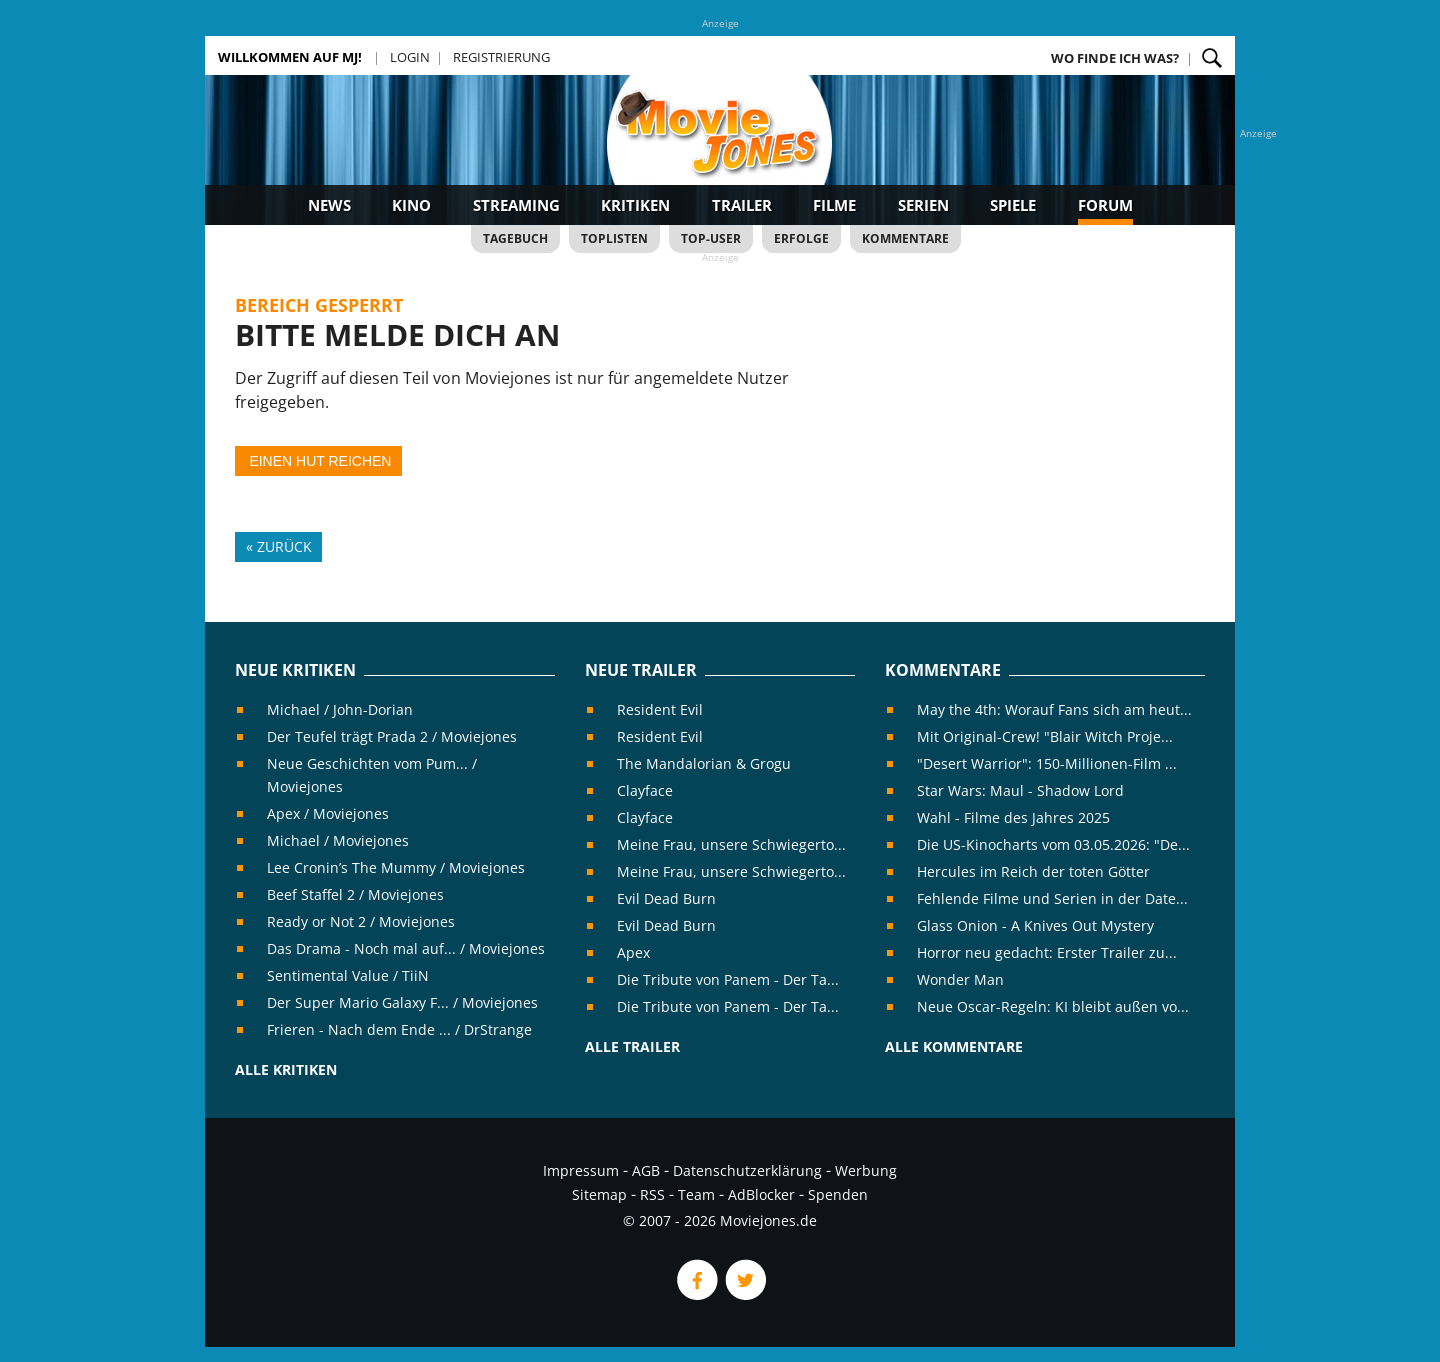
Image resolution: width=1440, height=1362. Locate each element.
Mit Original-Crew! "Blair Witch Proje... (1045, 736)
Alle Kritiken (286, 1069)
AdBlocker (761, 1194)
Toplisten (614, 238)
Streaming (516, 205)
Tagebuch (515, 238)
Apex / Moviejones (328, 813)
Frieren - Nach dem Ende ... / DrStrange (399, 1029)
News (329, 205)
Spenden (838, 1194)
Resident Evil (660, 709)
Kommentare (905, 238)
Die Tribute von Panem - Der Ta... (728, 979)
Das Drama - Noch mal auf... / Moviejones (406, 948)
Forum (1105, 205)
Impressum (581, 1170)
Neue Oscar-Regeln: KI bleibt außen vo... (1053, 1006)
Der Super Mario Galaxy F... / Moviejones (402, 1002)
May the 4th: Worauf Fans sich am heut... (1054, 709)
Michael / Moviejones (338, 840)
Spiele (1013, 205)
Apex (633, 952)
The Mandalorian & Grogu (704, 763)
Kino (411, 205)
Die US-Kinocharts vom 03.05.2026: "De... (1053, 844)
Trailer (742, 205)
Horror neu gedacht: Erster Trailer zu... (1047, 952)
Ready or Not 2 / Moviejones (361, 921)
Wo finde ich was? (1115, 58)
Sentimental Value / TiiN (348, 975)
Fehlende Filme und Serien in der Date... (1052, 898)
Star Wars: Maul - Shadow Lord (1020, 790)
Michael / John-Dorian (340, 709)
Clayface (645, 790)
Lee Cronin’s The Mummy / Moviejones (396, 867)
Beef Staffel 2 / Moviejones (355, 894)
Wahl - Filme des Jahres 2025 (1013, 817)
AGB (646, 1170)
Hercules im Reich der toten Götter (1033, 871)
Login (410, 57)
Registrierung (501, 57)
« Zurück (279, 546)
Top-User (711, 238)
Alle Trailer (632, 1046)
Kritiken (635, 205)
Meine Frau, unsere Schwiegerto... (731, 844)
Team (696, 1194)
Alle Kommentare (954, 1046)
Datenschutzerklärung (747, 1170)
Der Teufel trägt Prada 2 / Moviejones (392, 736)
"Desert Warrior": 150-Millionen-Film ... (1047, 763)
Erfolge (801, 238)
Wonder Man (960, 979)
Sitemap (599, 1194)
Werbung (866, 1170)
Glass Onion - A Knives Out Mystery (1035, 925)
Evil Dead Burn (666, 898)
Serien (923, 205)
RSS (652, 1194)
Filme (834, 205)
